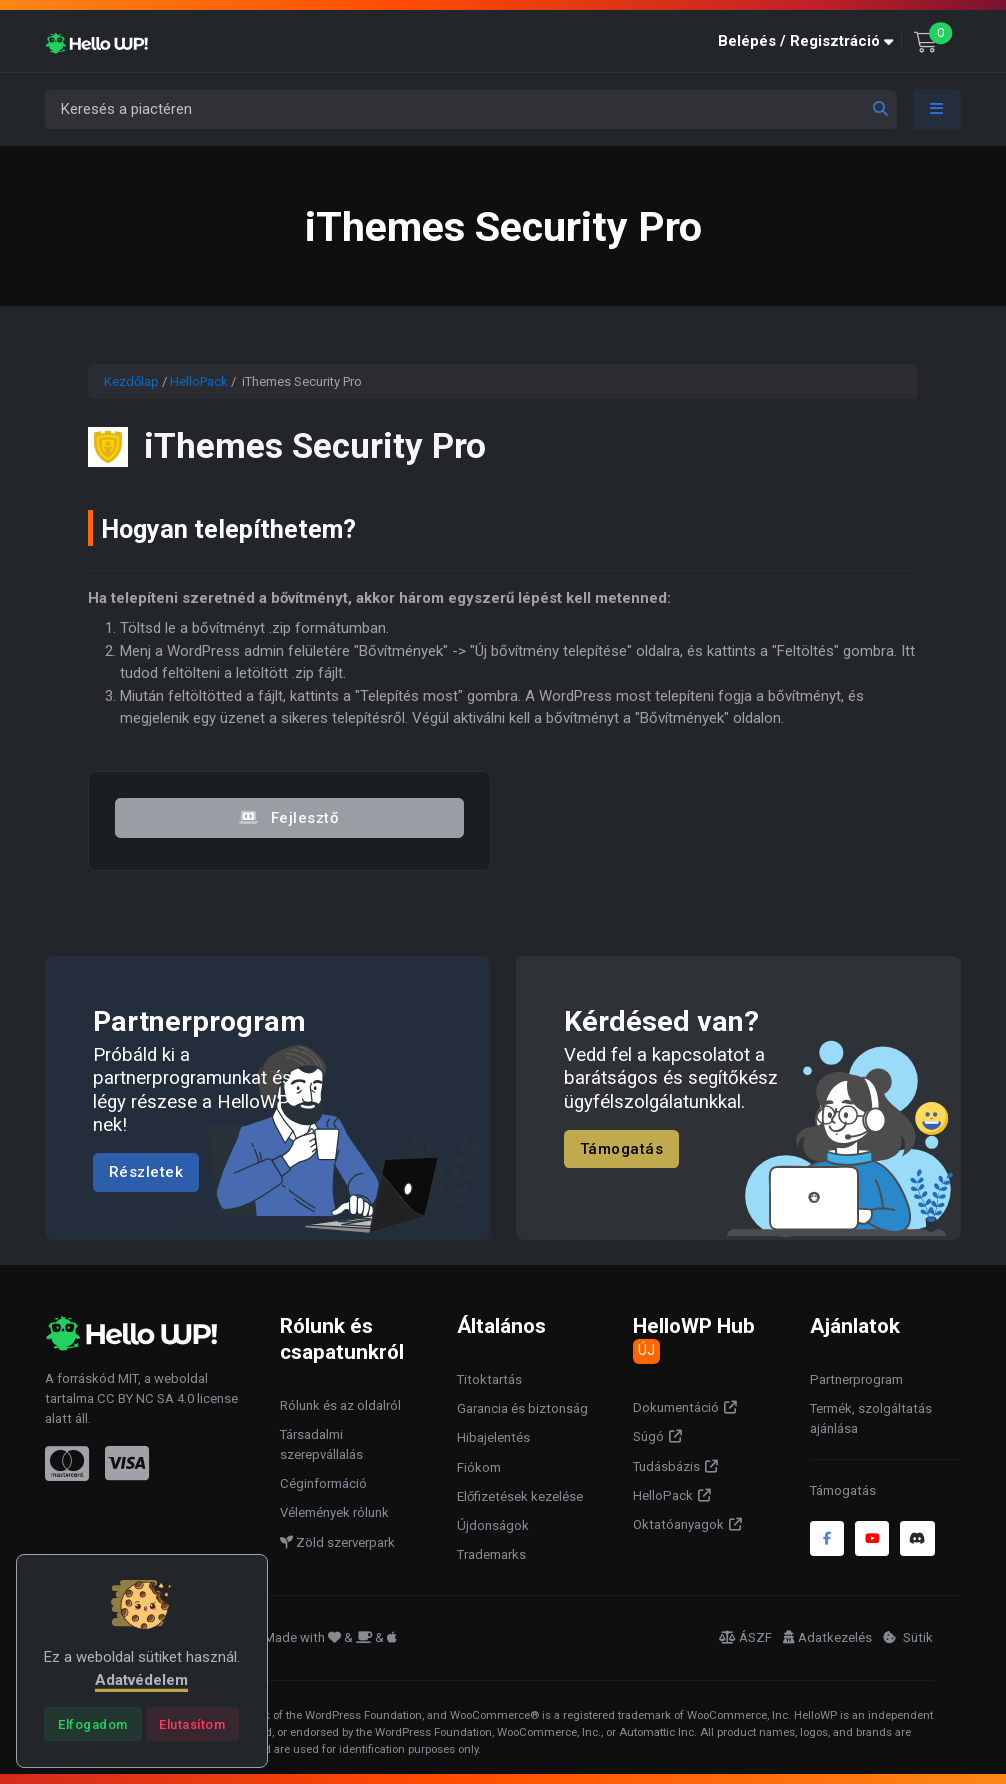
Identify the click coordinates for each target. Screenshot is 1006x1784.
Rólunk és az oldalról (340, 1405)
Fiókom (479, 1467)
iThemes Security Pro (315, 446)
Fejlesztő (289, 818)
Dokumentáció (676, 1407)
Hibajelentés (493, 1437)
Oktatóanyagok (678, 1524)
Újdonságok (493, 1525)
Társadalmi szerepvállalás (321, 1444)
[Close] (92, 1724)
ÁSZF (745, 1637)
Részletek (146, 1172)
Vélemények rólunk (334, 1512)
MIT (128, 1378)
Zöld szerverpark (337, 1542)
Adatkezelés (827, 1637)
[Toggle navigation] (937, 109)
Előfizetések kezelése (520, 1496)
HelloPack (199, 381)
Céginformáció (323, 1483)
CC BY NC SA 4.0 (145, 1398)
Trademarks (491, 1554)
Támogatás (622, 1149)
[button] (810, 41)
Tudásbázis (666, 1466)
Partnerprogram (856, 1379)
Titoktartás (489, 1379)
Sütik (908, 1637)
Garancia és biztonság (522, 1408)
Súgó (648, 1436)
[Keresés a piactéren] (471, 109)
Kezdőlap (131, 381)
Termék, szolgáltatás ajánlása (871, 1418)
